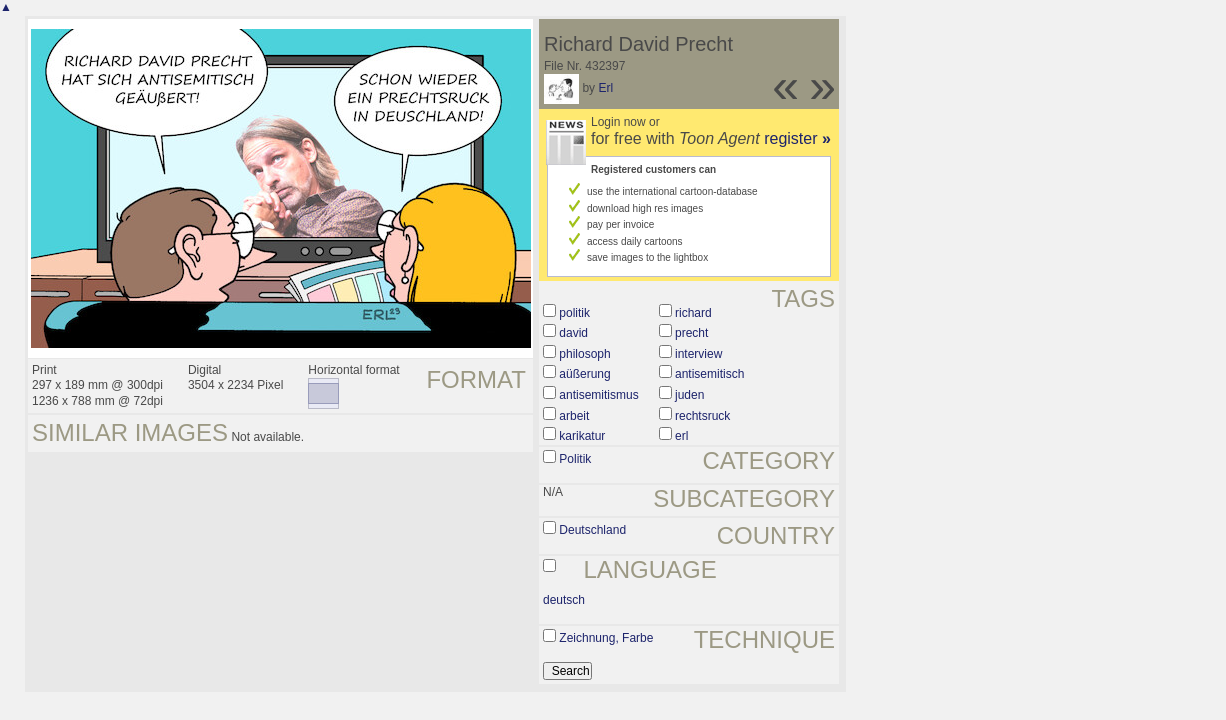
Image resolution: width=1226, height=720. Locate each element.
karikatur (582, 436)
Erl (605, 88)
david (573, 333)
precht (691, 333)
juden (689, 395)
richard (693, 313)
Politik (575, 459)
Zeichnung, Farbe (606, 638)
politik (574, 313)
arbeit (574, 416)
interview (698, 354)
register (797, 138)
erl (681, 436)
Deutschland (592, 530)
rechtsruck (702, 416)
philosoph (584, 354)
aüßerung (584, 374)
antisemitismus (598, 395)
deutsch (564, 600)
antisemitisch (709, 374)
